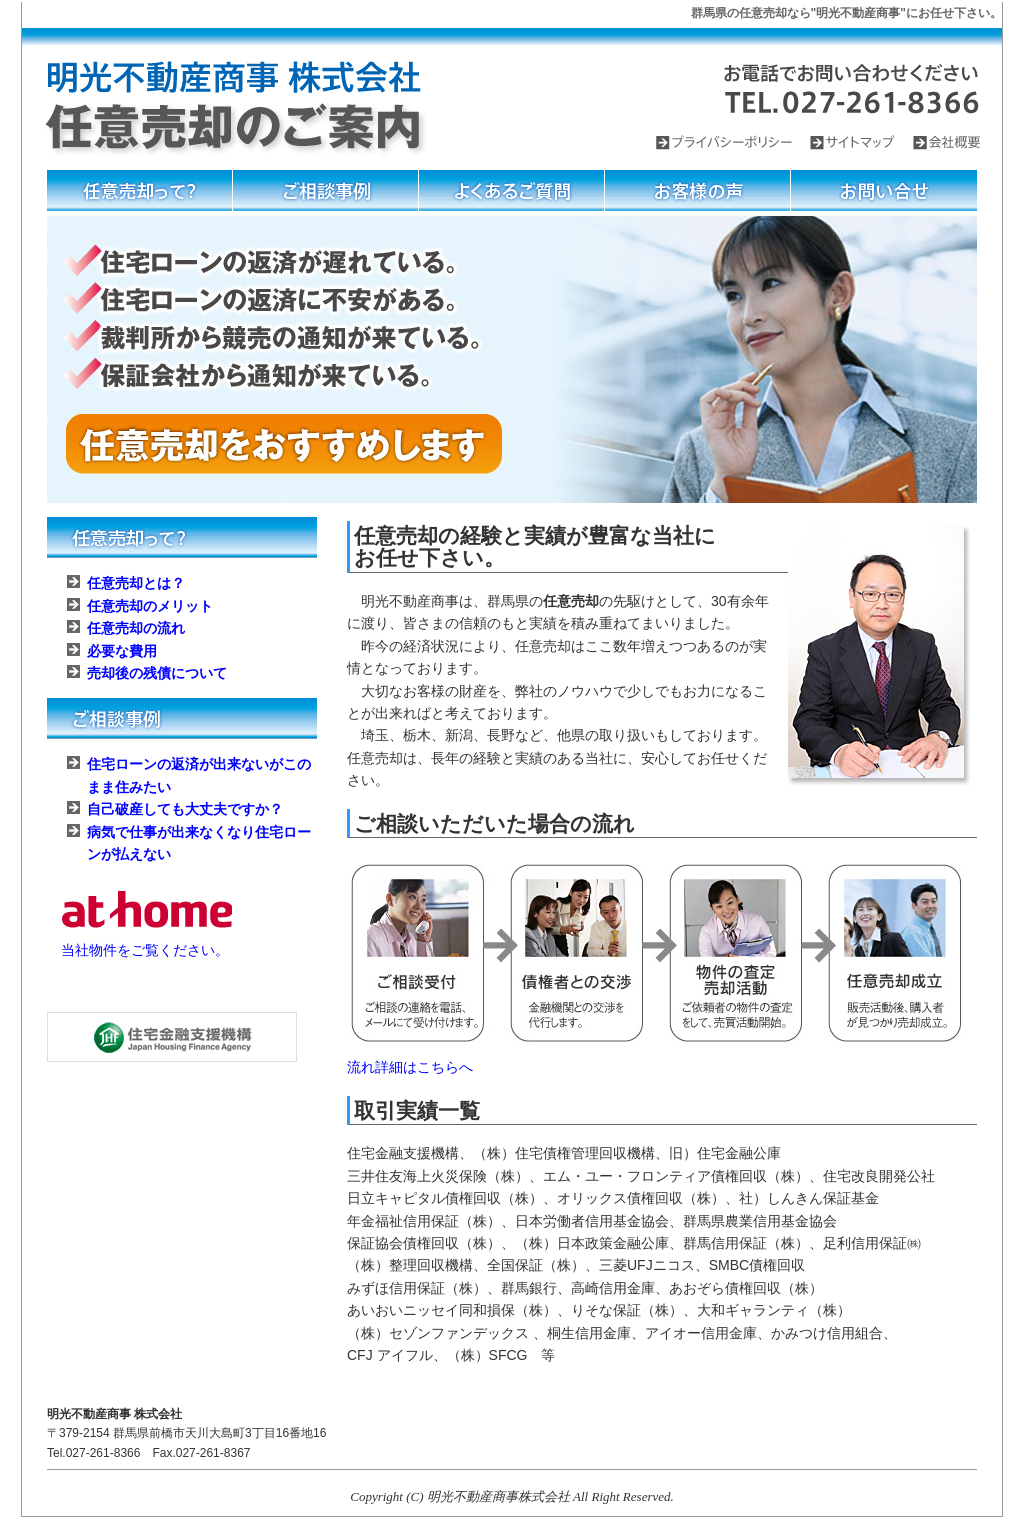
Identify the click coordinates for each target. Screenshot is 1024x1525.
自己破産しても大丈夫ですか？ (185, 809)
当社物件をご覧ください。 (145, 950)
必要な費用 (122, 651)
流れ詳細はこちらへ (410, 1067)
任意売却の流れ (136, 628)
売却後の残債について (157, 673)
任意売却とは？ (136, 583)
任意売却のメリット (150, 606)
